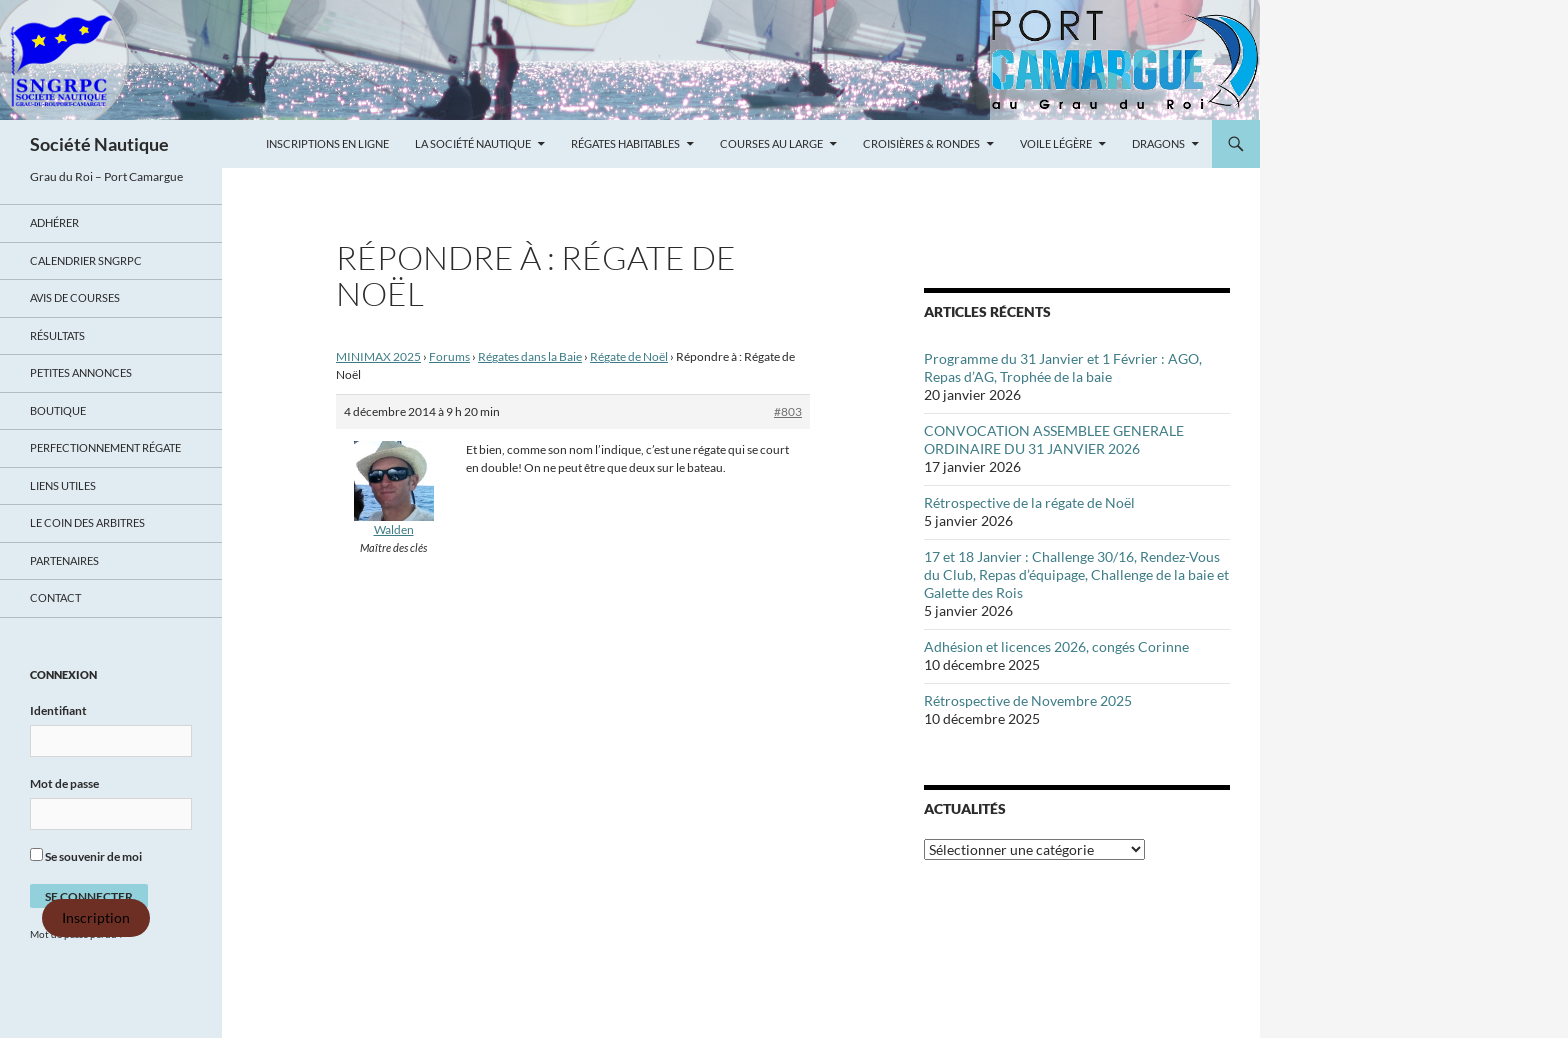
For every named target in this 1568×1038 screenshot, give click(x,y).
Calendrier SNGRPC (86, 260)
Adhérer (54, 222)
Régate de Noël (629, 356)
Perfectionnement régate (105, 447)
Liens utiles (63, 485)
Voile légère (1056, 143)
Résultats (57, 335)
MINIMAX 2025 (378, 356)
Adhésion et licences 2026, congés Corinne (1056, 646)
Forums (449, 356)
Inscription (96, 918)
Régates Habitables (625, 143)
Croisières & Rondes (921, 143)
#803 (788, 411)
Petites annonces (81, 372)
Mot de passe (64, 783)
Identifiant (58, 710)
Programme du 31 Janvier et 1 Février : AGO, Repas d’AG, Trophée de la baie (1063, 367)
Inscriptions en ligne (327, 143)
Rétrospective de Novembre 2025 (1028, 700)
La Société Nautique (473, 143)
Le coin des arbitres (87, 522)
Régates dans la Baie (530, 356)
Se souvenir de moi (86, 856)
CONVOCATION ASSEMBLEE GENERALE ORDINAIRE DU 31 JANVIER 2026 (1054, 439)
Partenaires (64, 560)
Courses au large (771, 143)
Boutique (58, 410)
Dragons (1158, 143)
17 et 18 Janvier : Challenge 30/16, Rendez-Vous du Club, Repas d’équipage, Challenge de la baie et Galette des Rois (1076, 574)
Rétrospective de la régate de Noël (1029, 502)
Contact (55, 597)
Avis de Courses (75, 297)
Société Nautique (99, 144)
